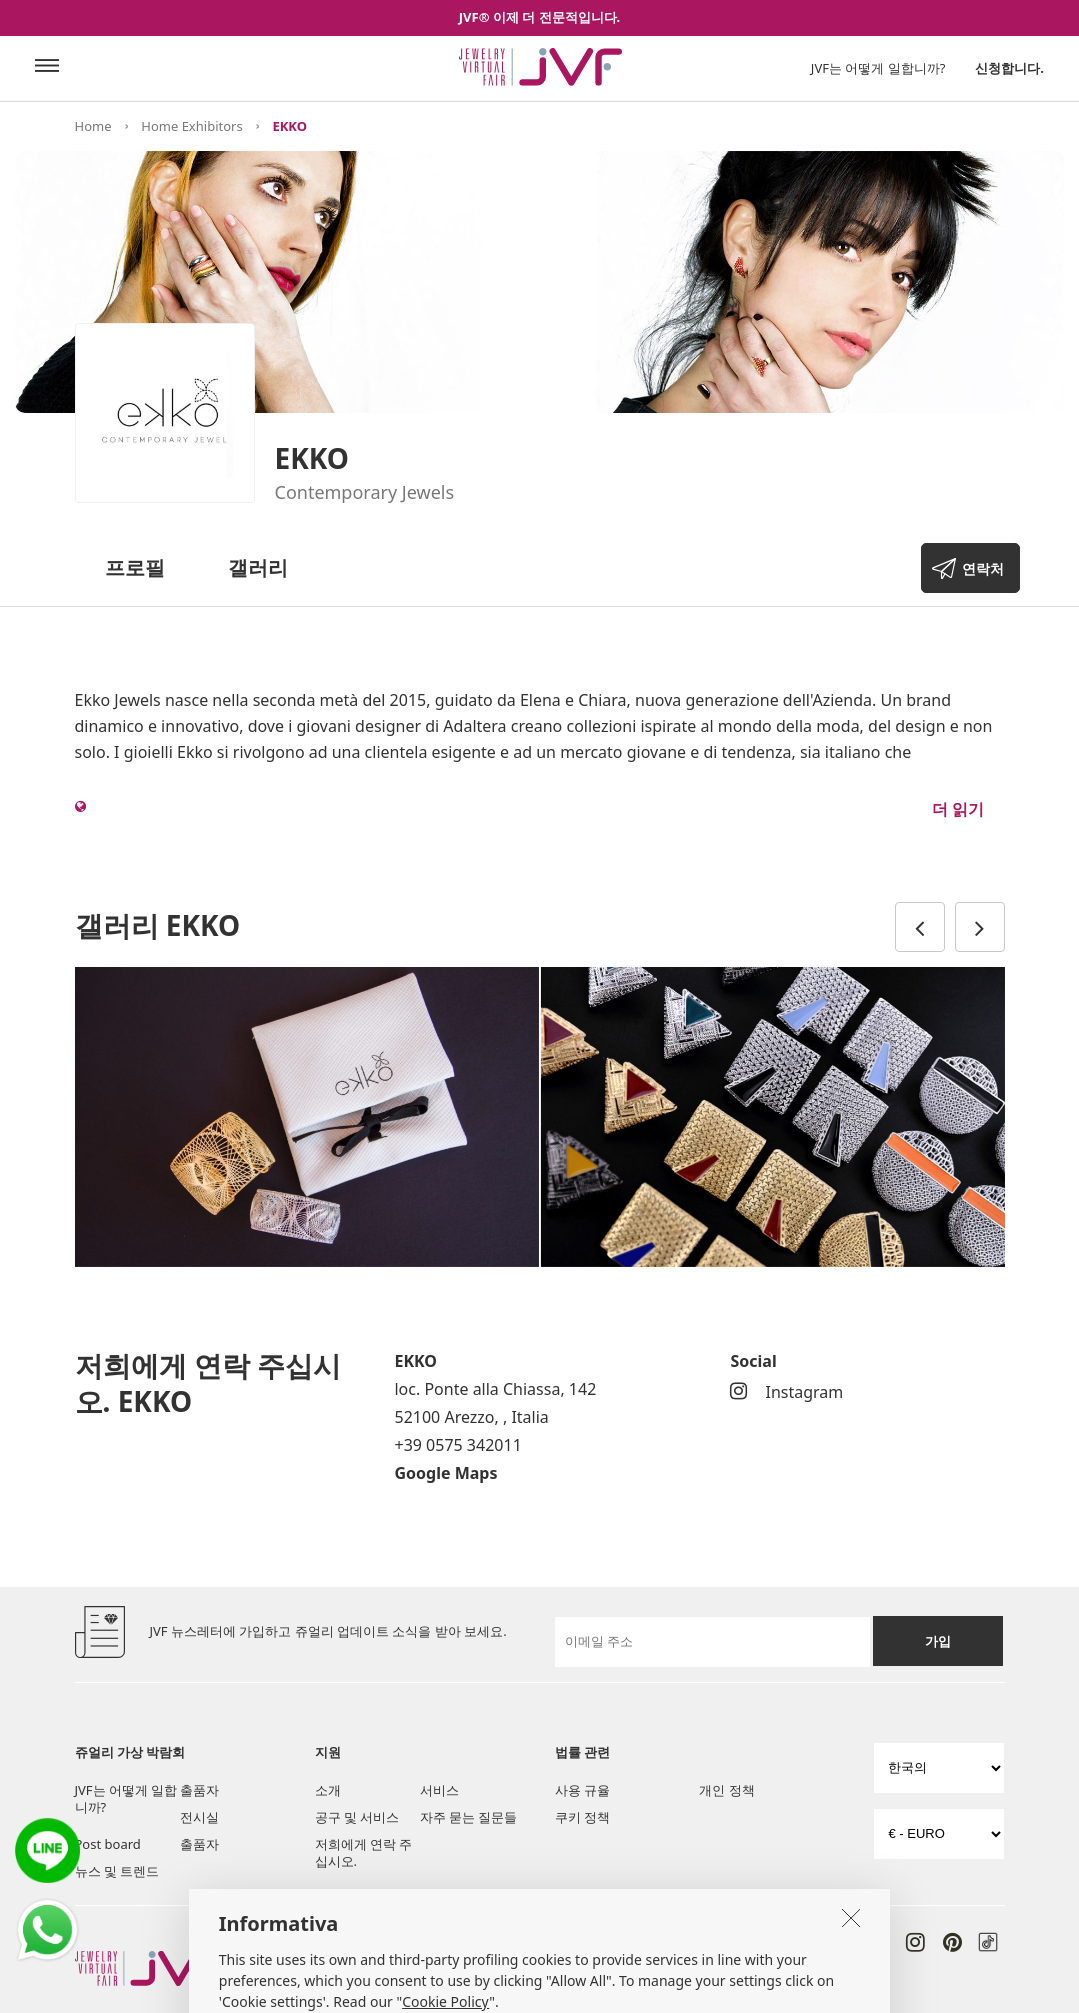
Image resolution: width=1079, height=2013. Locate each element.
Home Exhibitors (191, 126)
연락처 (983, 568)
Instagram (786, 1392)
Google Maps (445, 1473)
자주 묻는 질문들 (469, 1817)
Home (93, 126)
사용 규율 (582, 1790)
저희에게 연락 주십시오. (364, 1852)
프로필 (135, 567)
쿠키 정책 (582, 1817)
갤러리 (258, 567)
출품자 (199, 1790)
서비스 (439, 1790)
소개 (328, 1790)
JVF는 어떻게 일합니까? (878, 68)
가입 (938, 1641)
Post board (108, 1844)
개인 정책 (726, 1790)
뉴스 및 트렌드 (117, 1871)
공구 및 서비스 (357, 1817)
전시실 (199, 1817)
